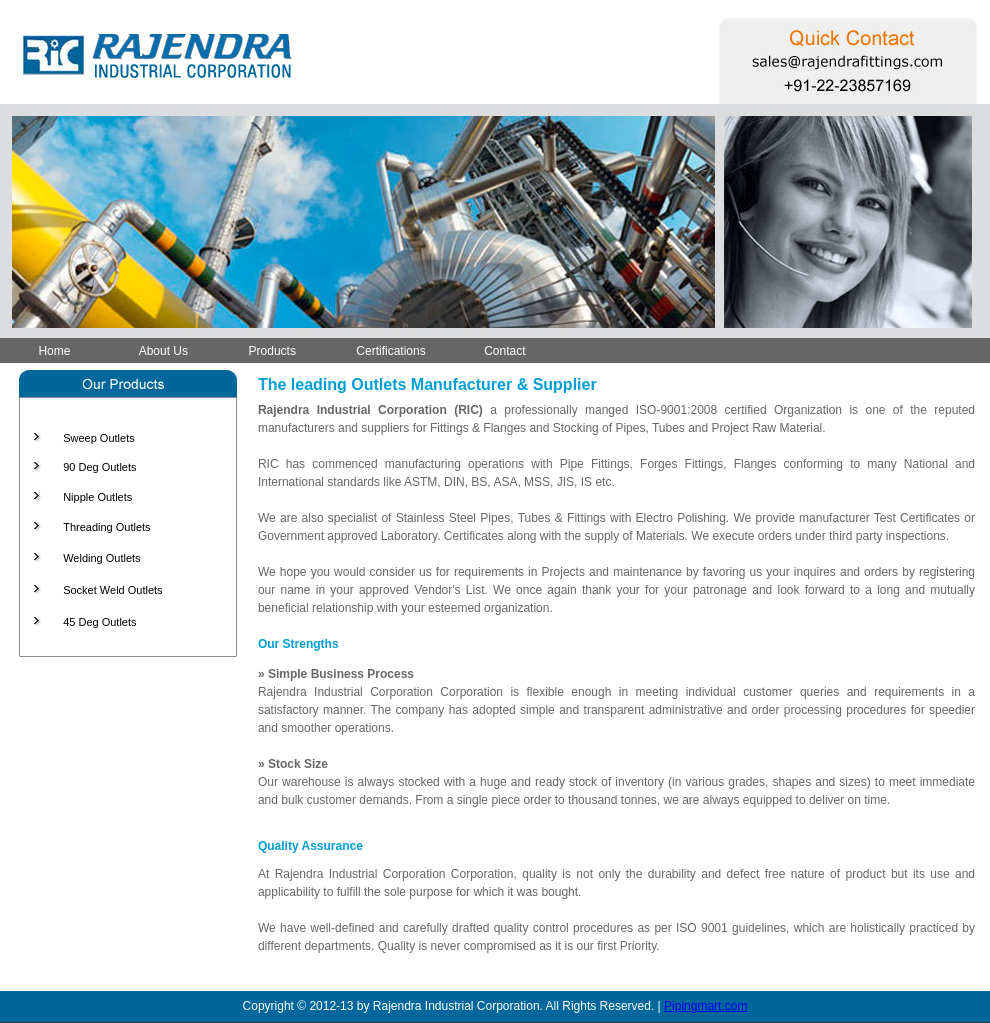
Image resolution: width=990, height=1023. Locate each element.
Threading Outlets (106, 527)
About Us (163, 351)
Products (272, 351)
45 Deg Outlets (99, 622)
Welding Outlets (101, 558)
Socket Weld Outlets (112, 590)
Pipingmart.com (705, 1006)
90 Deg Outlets (99, 467)
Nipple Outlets (97, 497)
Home (54, 351)
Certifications (390, 351)
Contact (504, 351)
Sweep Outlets (99, 438)
